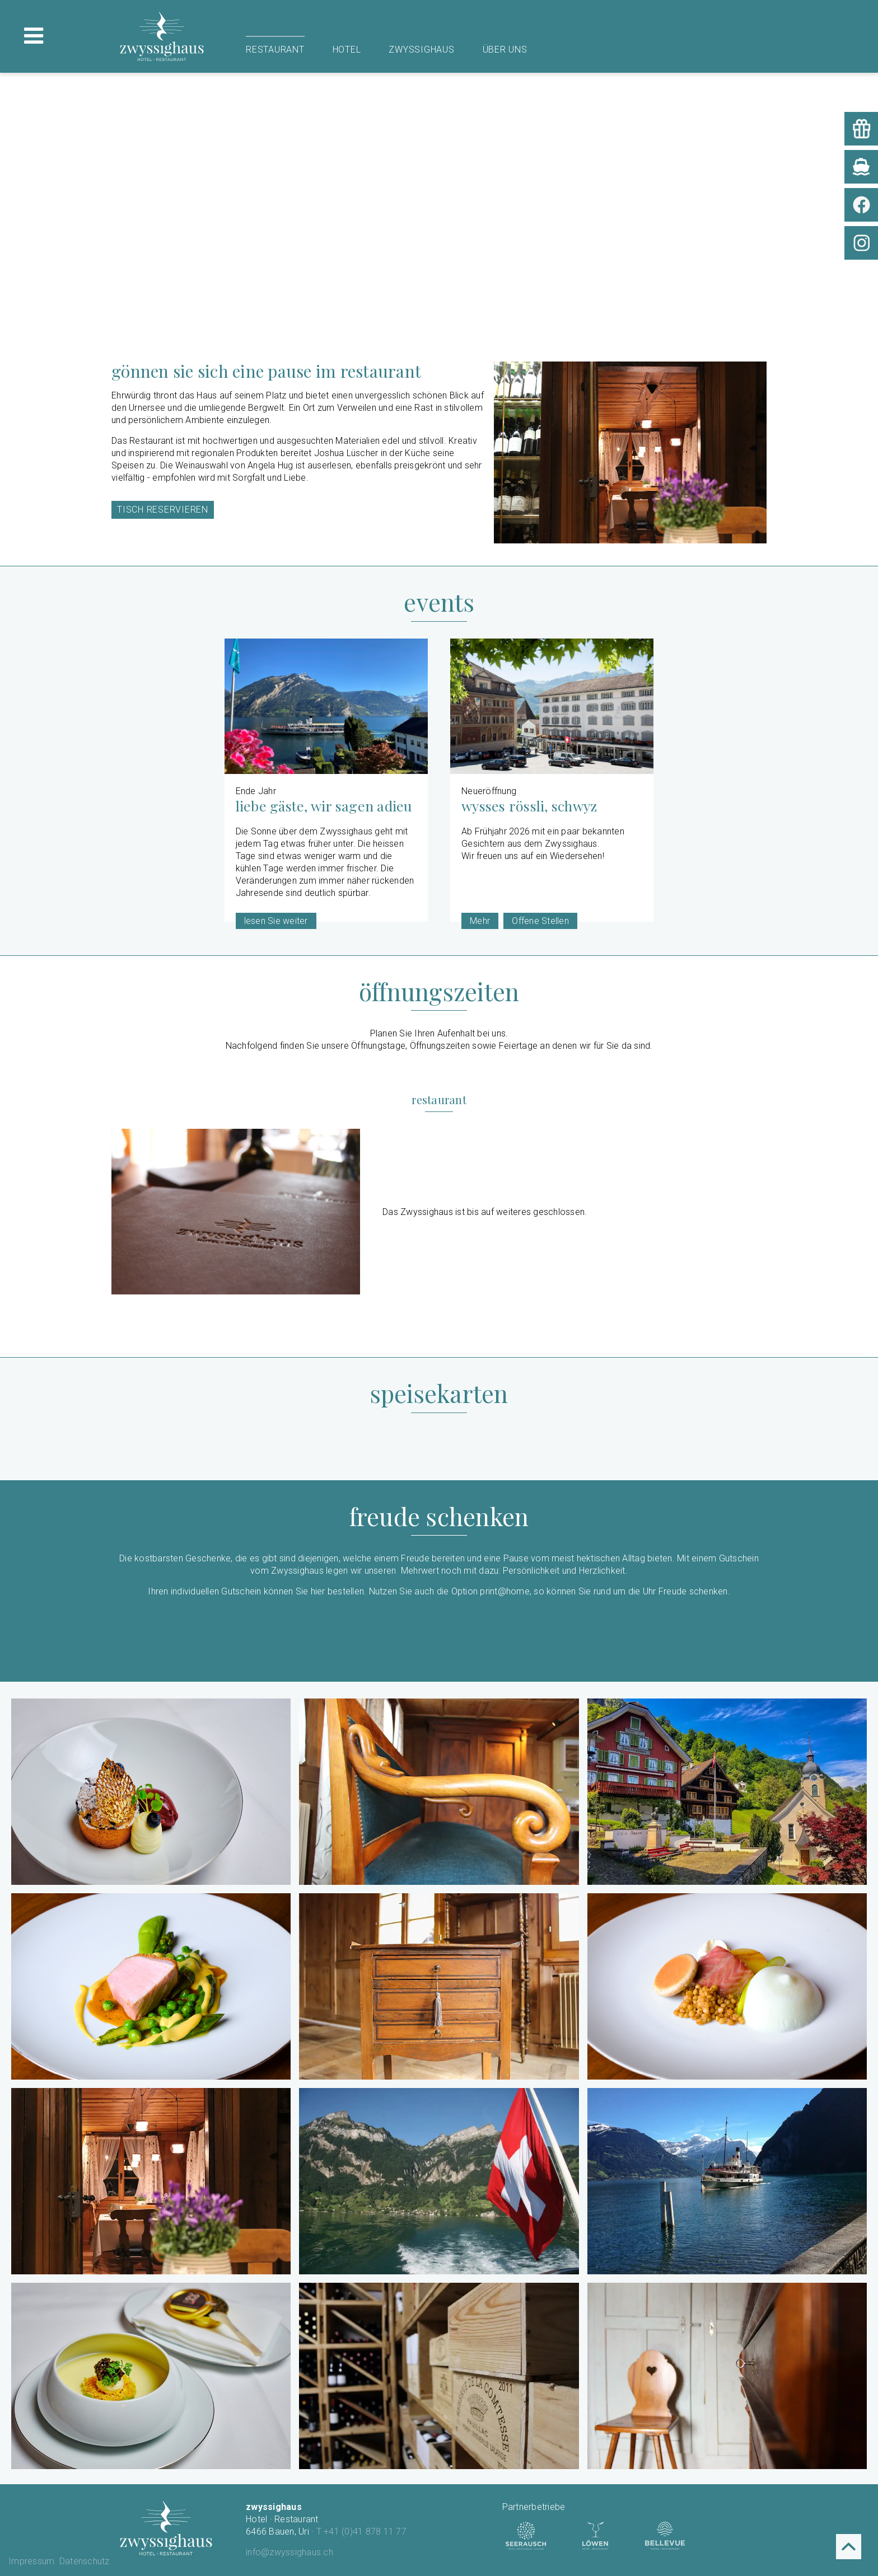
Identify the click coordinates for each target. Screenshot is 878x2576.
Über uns (505, 49)
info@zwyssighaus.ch (289, 2552)
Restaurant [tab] (439, 1100)
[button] (151, 1791)
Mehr (480, 921)
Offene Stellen (540, 921)
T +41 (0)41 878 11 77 (361, 2531)
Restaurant (275, 49)
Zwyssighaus (421, 49)
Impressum (31, 2561)
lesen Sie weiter (276, 921)
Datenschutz (84, 2561)
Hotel (347, 49)
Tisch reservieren (162, 509)
